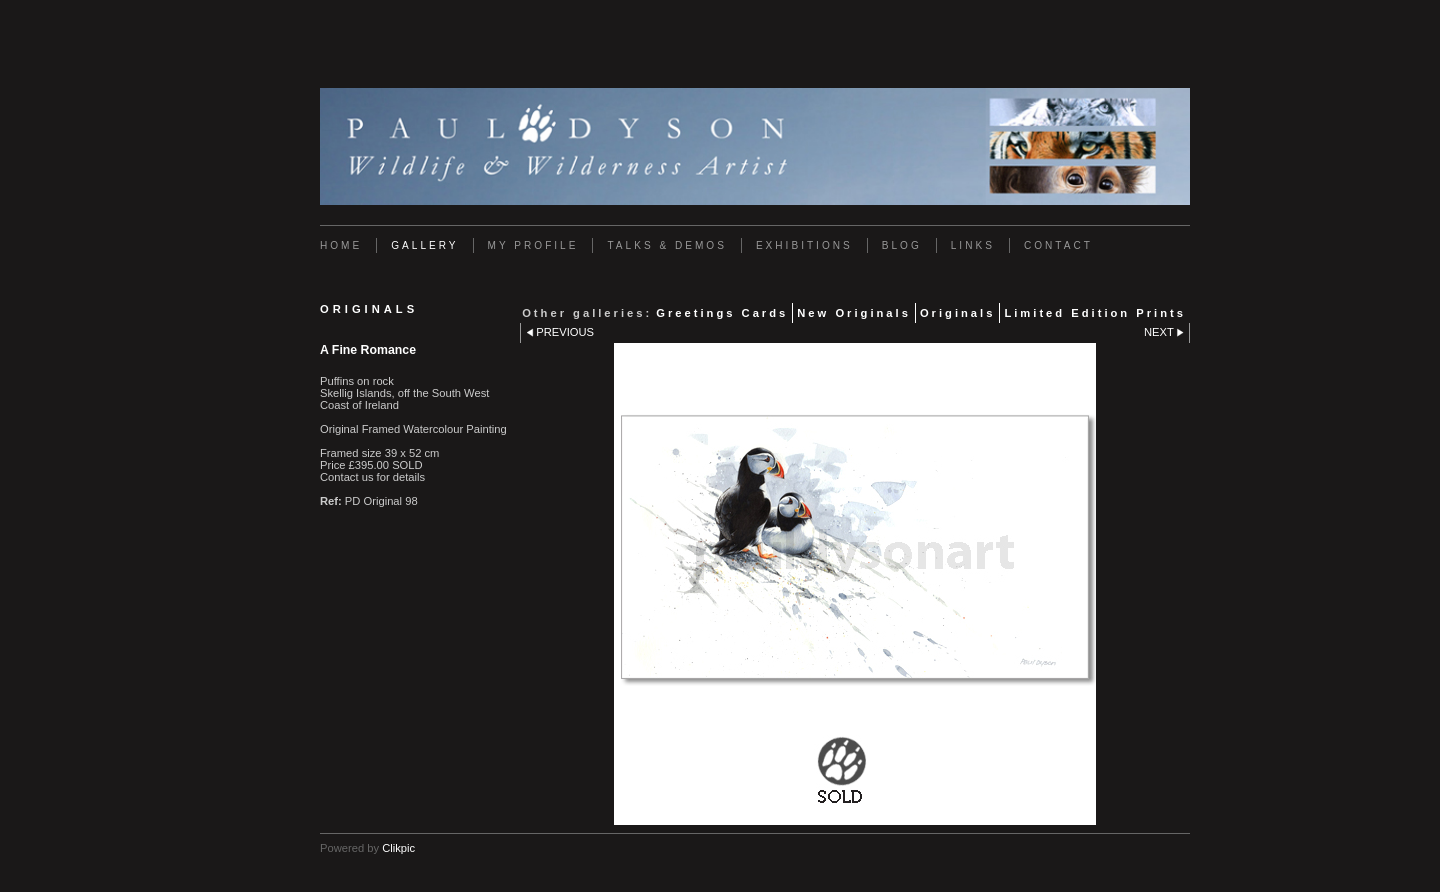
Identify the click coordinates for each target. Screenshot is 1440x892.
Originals (958, 313)
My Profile (533, 245)
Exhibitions (804, 245)
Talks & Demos (666, 245)
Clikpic (398, 848)
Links (973, 245)
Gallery (424, 245)
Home (341, 245)
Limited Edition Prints (1095, 313)
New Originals (854, 313)
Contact (1058, 245)
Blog (902, 245)
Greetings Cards (722, 313)
